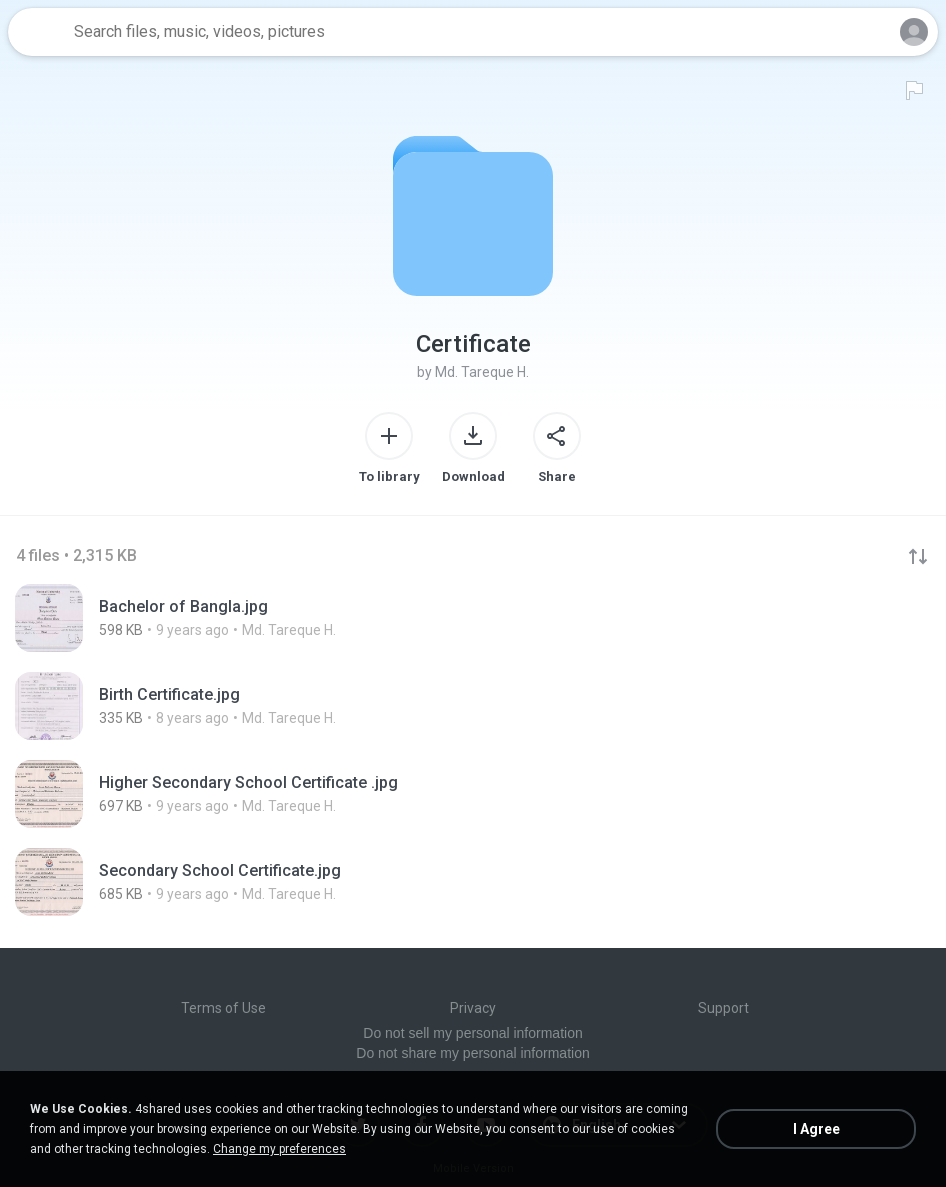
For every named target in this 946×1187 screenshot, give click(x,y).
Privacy (473, 1008)
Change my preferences (279, 1149)
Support (723, 1008)
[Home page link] (38, 32)
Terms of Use (223, 1008)
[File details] (260, 618)
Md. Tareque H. (482, 372)
